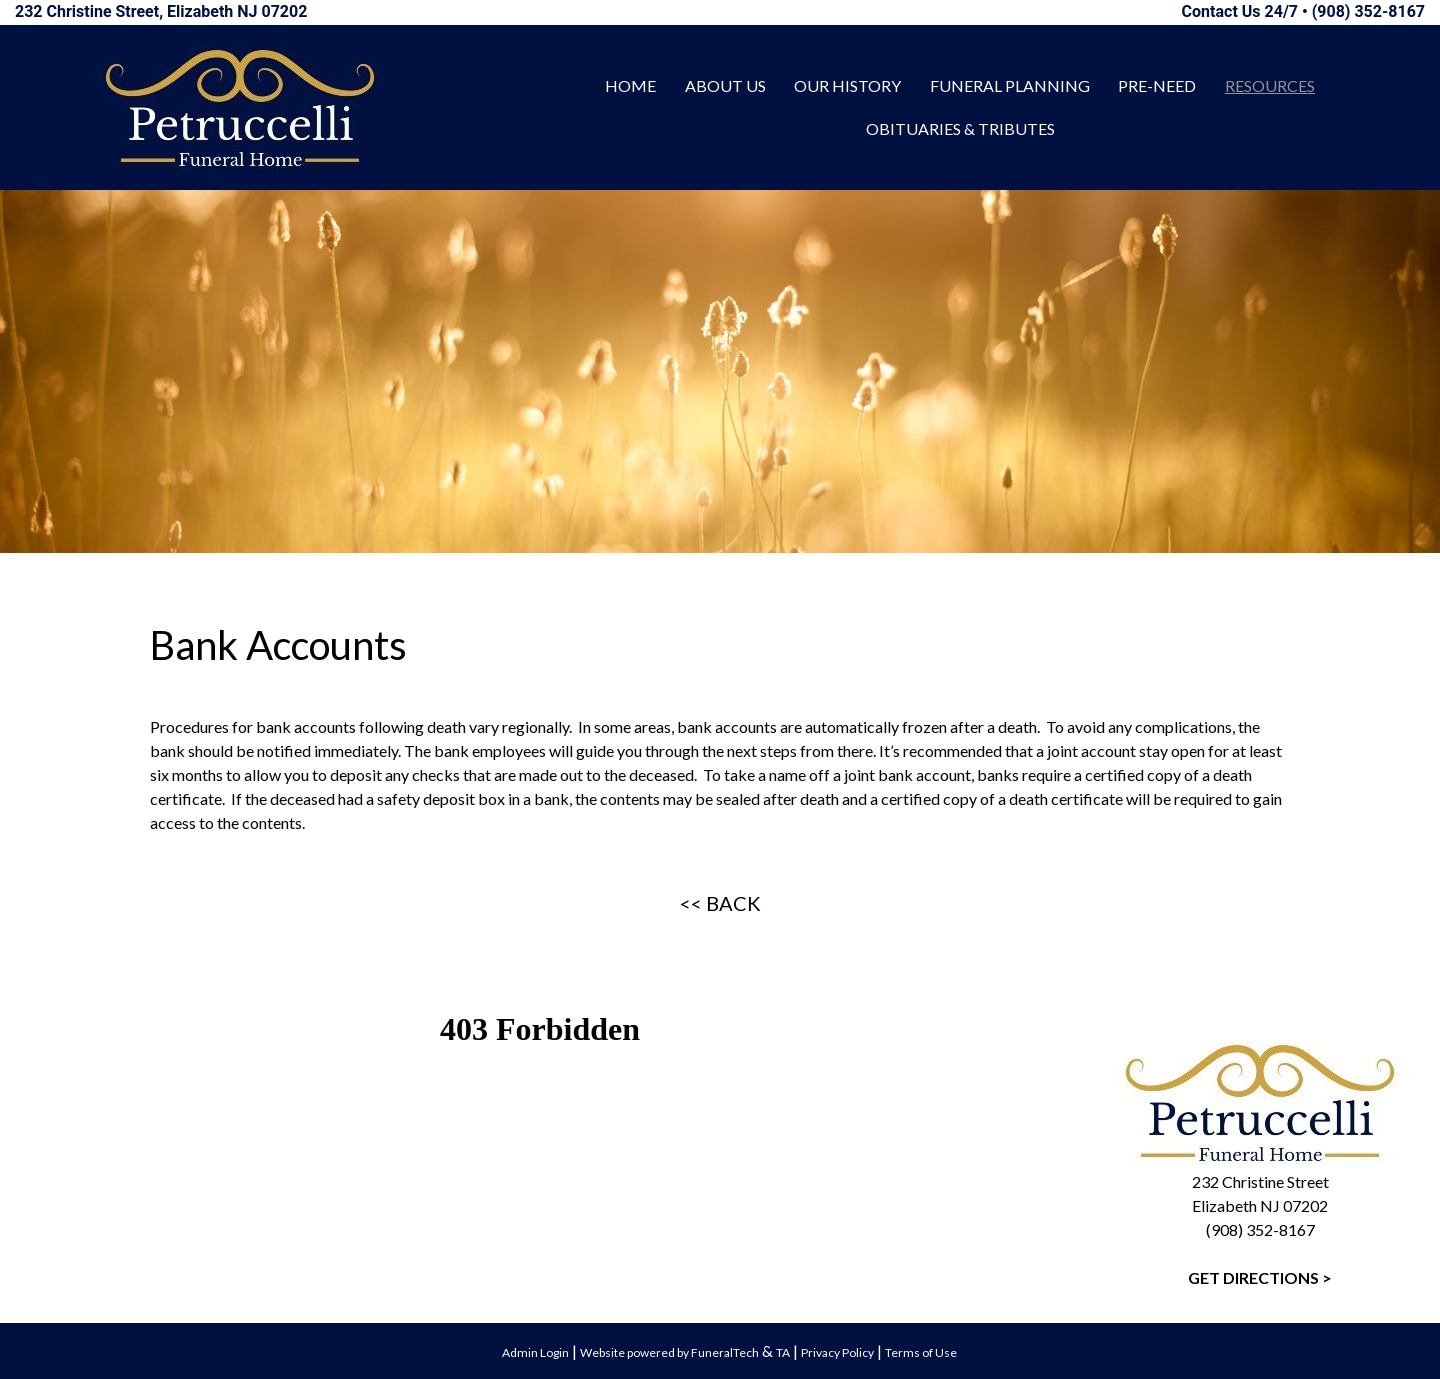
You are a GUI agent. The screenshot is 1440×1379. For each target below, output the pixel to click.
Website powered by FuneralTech (669, 1352)
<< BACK (720, 903)
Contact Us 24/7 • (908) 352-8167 (1303, 11)
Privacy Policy (837, 1352)
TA (783, 1352)
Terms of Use (921, 1352)
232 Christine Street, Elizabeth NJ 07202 (161, 11)
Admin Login (535, 1352)
